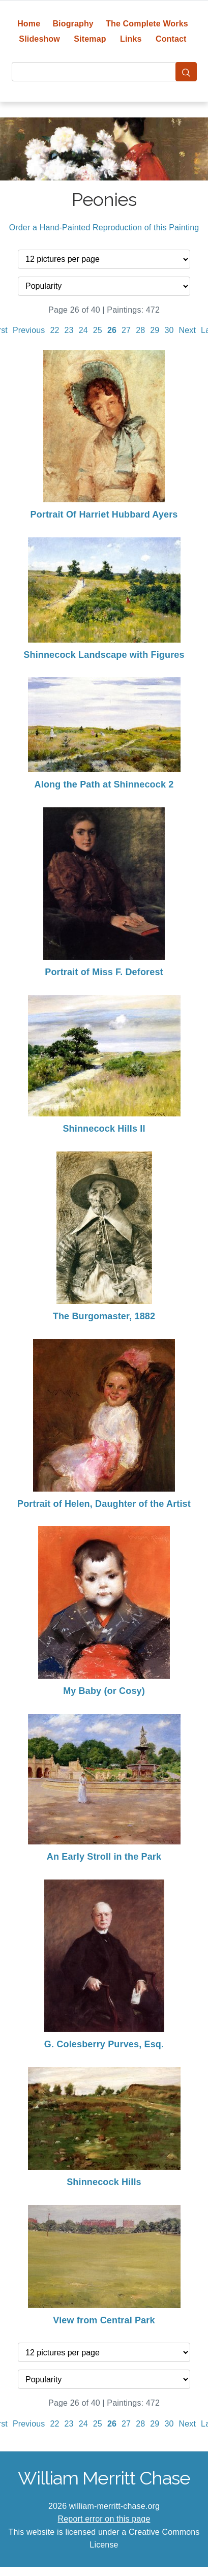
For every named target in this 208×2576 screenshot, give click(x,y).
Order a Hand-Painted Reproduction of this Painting (104, 227)
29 (154, 330)
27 (126, 330)
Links (131, 39)
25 (97, 330)
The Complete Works (147, 23)
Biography (73, 23)
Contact (171, 39)
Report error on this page (104, 2518)
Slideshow (39, 39)
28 (140, 330)
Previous (29, 330)
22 (54, 330)
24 (83, 330)
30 (168, 330)
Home (28, 23)
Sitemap (90, 39)
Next (187, 330)
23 (69, 330)
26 (111, 330)
